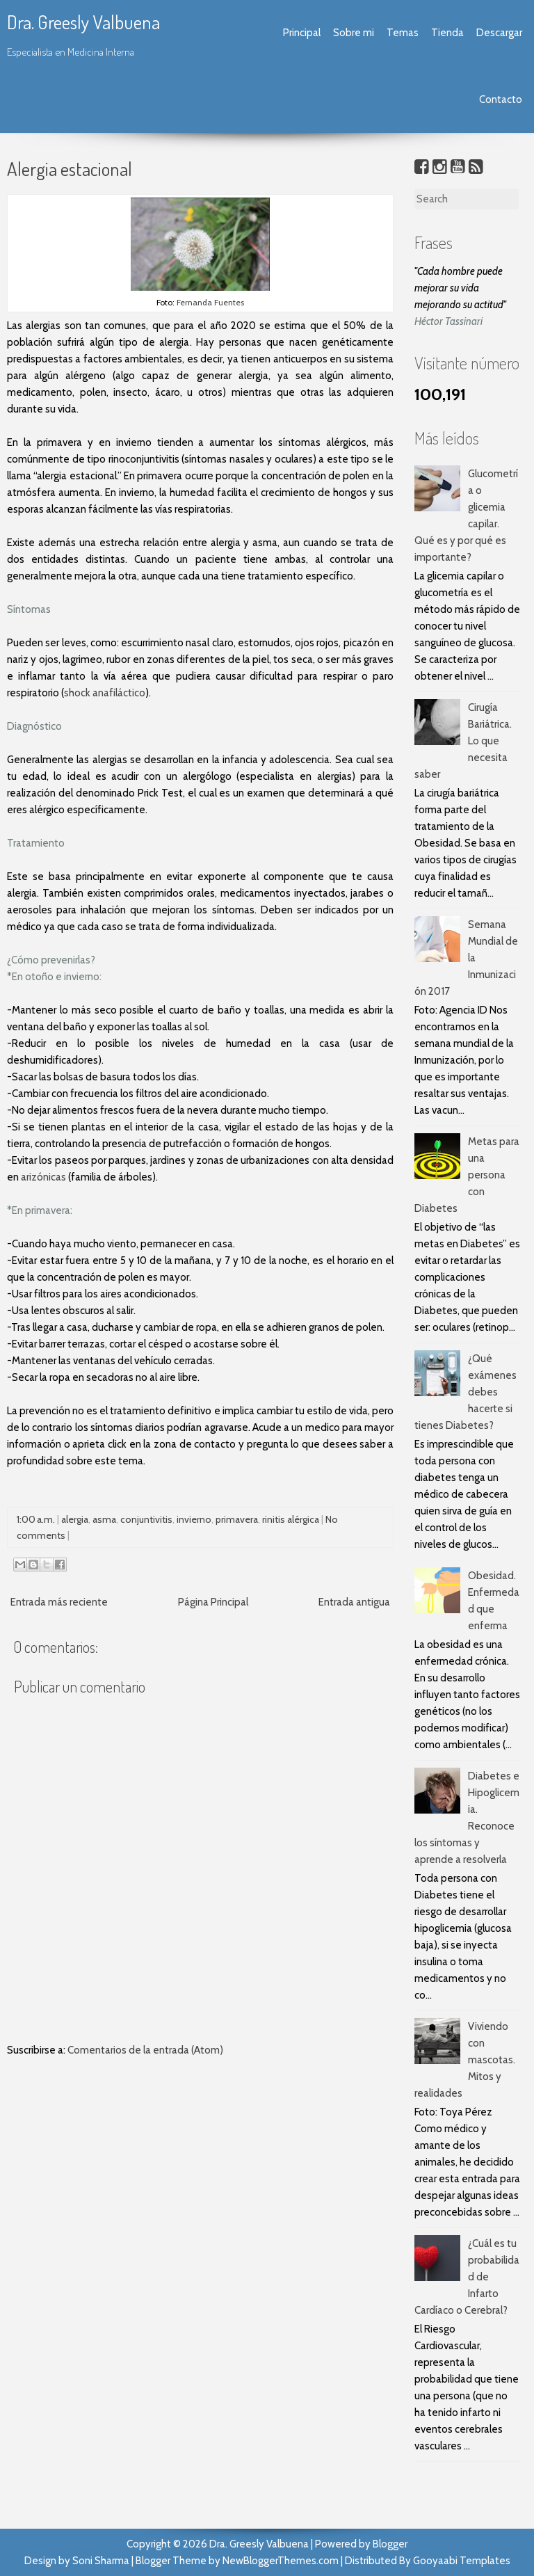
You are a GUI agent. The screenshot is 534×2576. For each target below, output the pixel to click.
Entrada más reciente (59, 1602)
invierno (194, 1519)
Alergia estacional (69, 168)
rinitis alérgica (290, 1519)
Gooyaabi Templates (461, 2560)
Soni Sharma (100, 2560)
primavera (237, 1519)
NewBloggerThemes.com (280, 2560)
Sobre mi (353, 32)
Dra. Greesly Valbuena (83, 21)
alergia (74, 1519)
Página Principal (213, 1602)
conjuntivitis (146, 1519)
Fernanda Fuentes (210, 302)
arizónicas (43, 1177)
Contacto (500, 99)
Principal (302, 32)
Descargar (499, 32)
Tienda (447, 32)
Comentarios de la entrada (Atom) (145, 2050)
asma (104, 1519)
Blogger (390, 2544)
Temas (403, 32)
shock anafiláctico (104, 693)
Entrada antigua (354, 1602)
